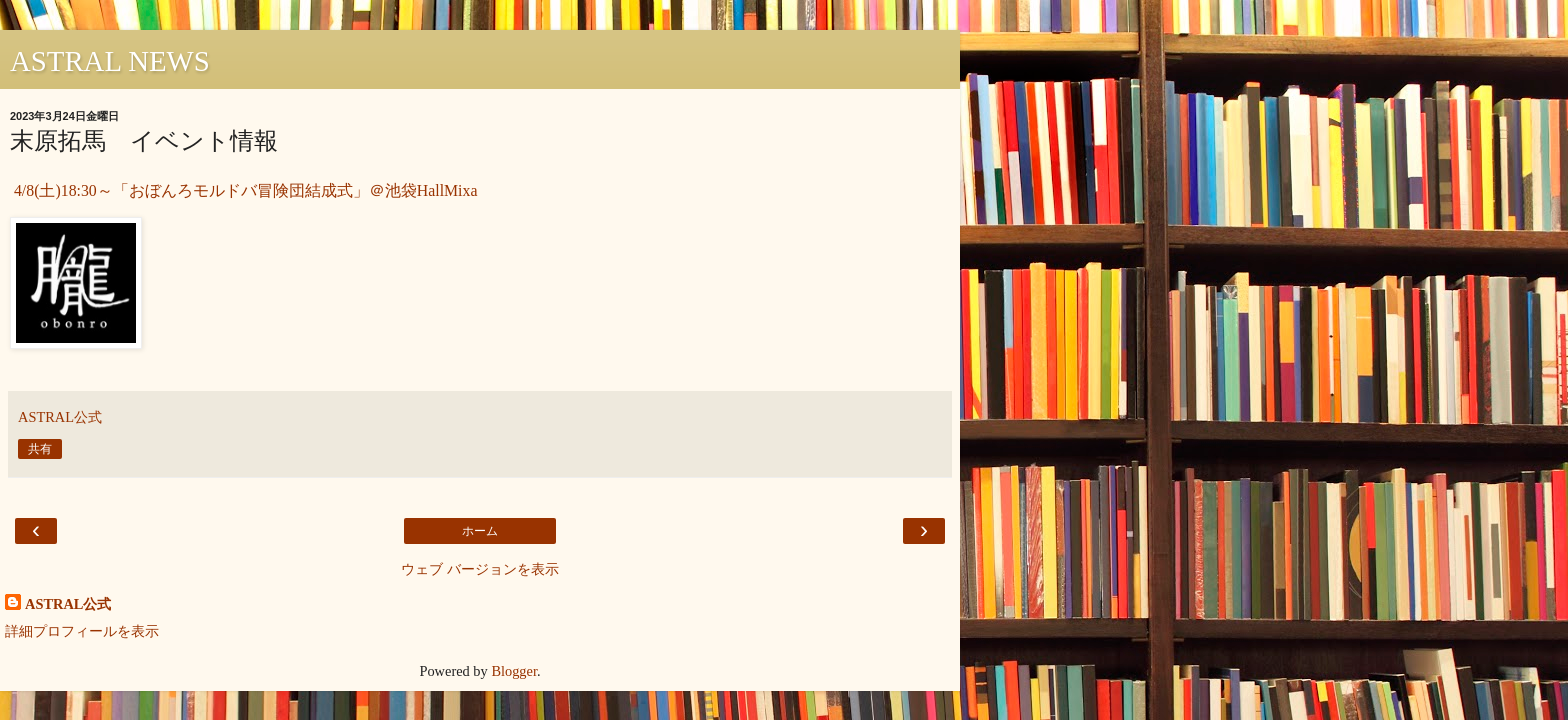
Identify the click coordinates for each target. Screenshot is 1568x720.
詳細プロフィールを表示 (82, 631)
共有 (40, 449)
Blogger (514, 671)
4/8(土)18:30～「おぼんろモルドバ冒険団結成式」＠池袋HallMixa (243, 190)
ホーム (480, 531)
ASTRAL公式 (68, 604)
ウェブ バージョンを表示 (480, 569)
